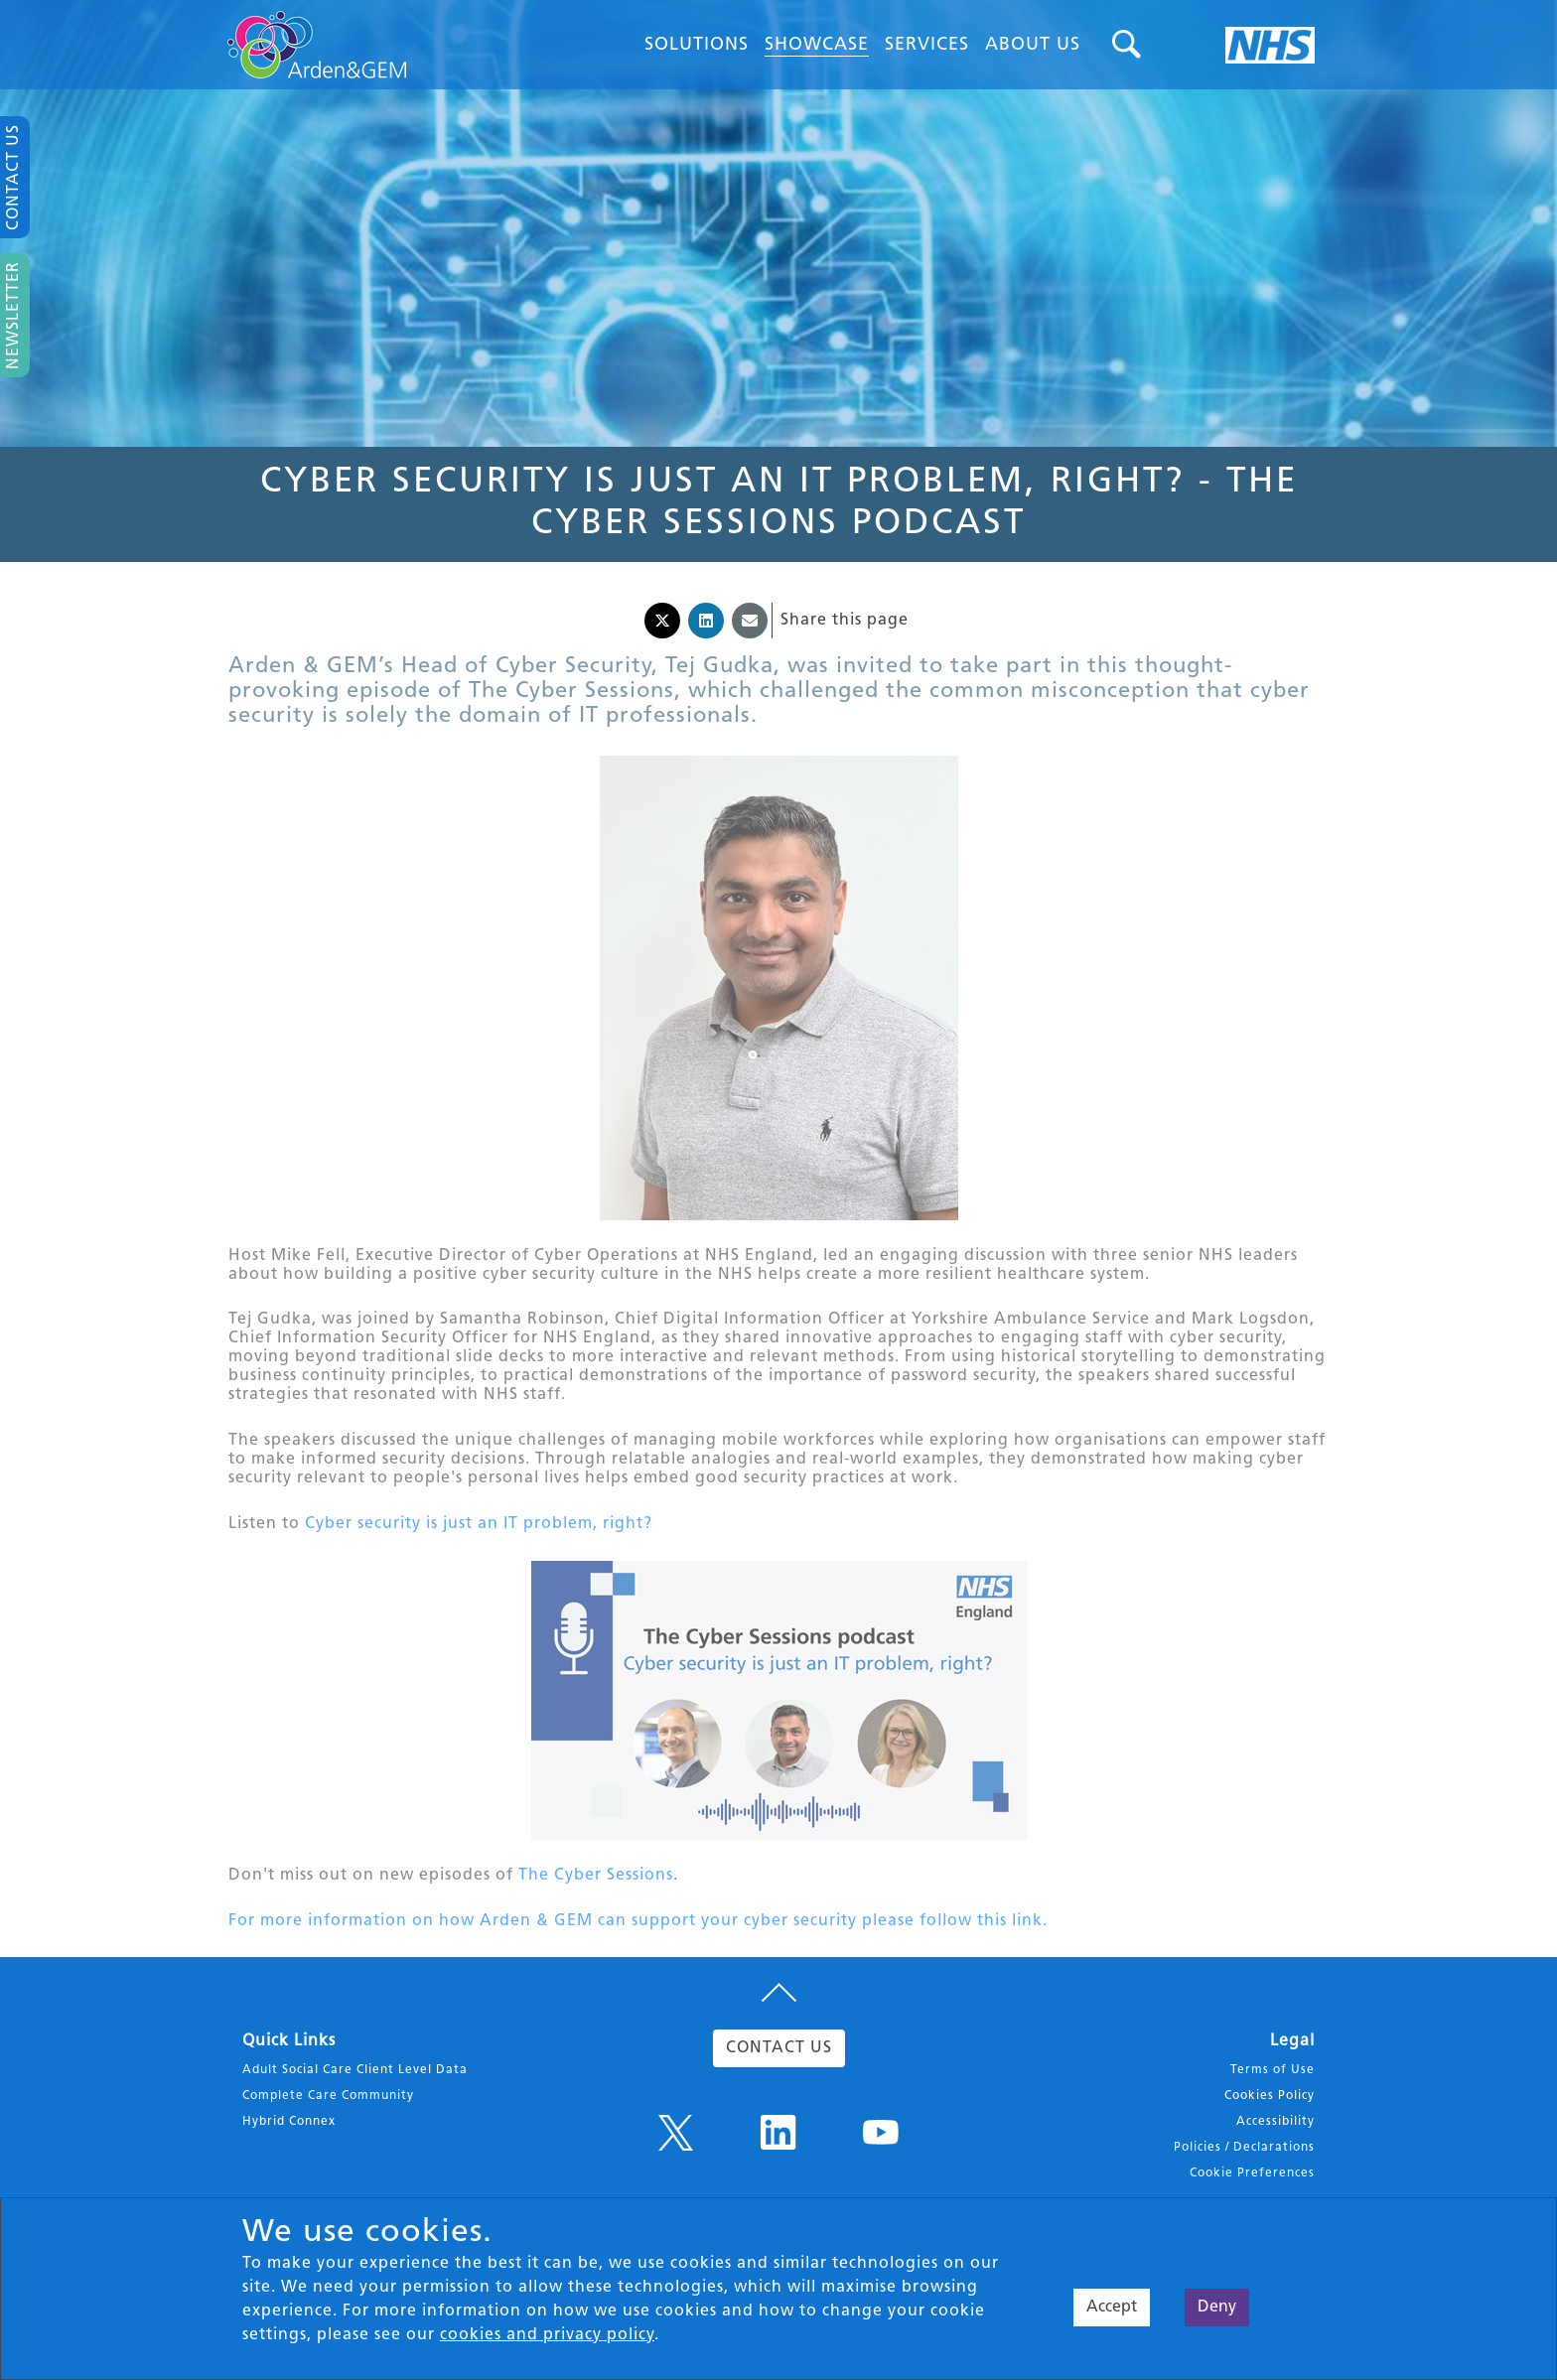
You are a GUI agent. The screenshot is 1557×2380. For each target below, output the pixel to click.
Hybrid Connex (289, 2145)
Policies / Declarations (1244, 2170)
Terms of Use (1272, 2093)
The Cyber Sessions (595, 1892)
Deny (1217, 2307)
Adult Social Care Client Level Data (355, 2093)
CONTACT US (779, 2071)
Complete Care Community (328, 2119)
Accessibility (1275, 2145)
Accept (1111, 2307)
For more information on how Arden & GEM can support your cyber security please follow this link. (638, 1941)
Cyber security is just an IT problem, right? (478, 1537)
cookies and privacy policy (547, 2335)
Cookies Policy (1269, 2119)
